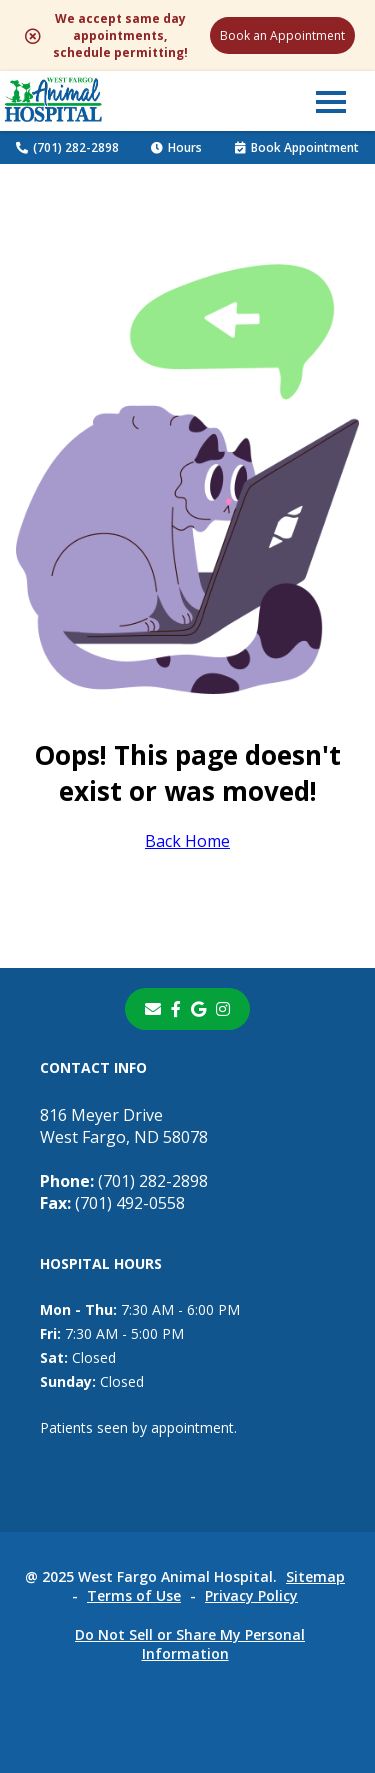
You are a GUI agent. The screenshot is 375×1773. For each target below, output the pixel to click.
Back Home (187, 841)
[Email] (153, 1009)
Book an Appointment (282, 35)
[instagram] (223, 1009)
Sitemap (315, 1576)
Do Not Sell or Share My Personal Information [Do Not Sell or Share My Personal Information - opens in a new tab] (190, 1644)
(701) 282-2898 (67, 147)
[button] (331, 101)
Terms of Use (134, 1595)
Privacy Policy (251, 1595)
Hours (176, 147)
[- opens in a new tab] (176, 1009)
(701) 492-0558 (112, 1203)
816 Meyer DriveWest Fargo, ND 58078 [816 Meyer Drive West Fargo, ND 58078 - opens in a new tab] (124, 1126)
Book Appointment (297, 147)
